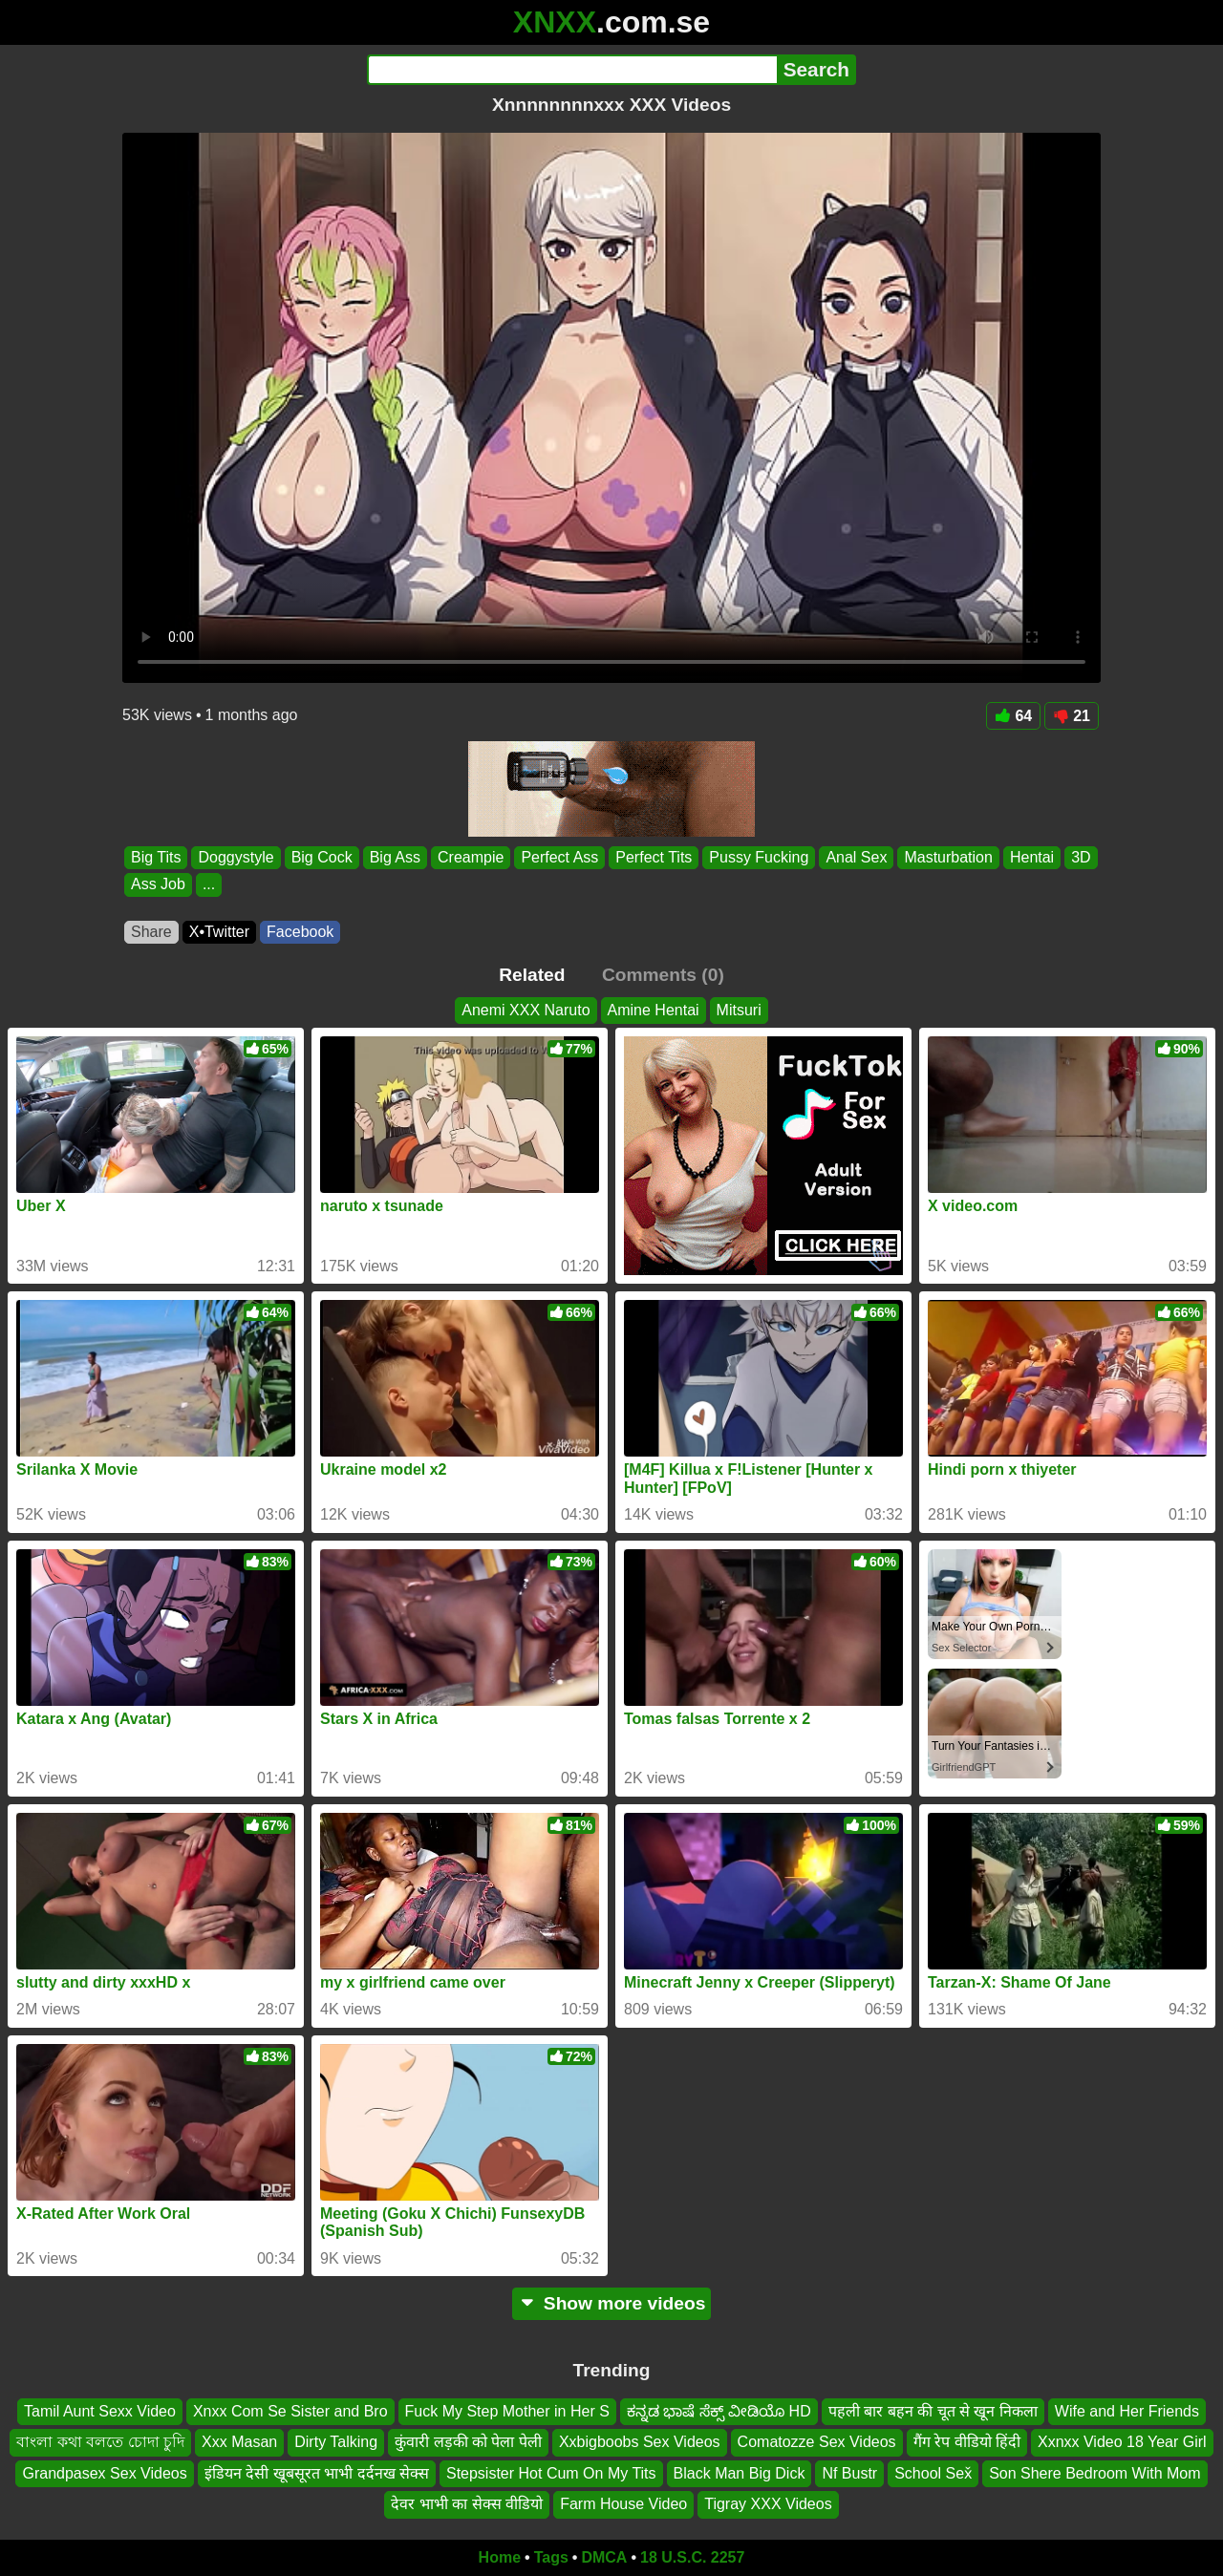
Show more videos (612, 2303)
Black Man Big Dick (739, 2473)
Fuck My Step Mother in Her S (507, 2411)
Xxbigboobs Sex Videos (639, 2442)
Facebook (300, 932)
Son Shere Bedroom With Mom (1094, 2473)
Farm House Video (623, 2504)
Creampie (471, 857)
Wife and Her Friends (1127, 2411)
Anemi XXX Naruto (525, 1010)
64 (1013, 716)
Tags (551, 2557)
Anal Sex (856, 857)
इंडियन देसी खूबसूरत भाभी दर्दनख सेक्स (316, 2473)
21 (1071, 716)
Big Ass (395, 857)
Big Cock (322, 857)
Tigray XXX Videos (767, 2504)
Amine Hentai (653, 1010)
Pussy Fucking (758, 857)
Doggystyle (235, 857)
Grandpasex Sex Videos (104, 2473)
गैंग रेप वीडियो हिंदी (966, 2442)
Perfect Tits (653, 857)
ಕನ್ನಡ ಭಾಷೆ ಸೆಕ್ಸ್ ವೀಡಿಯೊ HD (719, 2411)
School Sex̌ (933, 2473)
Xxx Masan (239, 2442)
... (209, 885)
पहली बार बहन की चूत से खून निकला (933, 2411)
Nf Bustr (849, 2473)
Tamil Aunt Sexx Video (100, 2411)
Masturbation (948, 857)
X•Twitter (219, 932)
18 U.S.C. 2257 (692, 2557)
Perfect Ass (559, 857)
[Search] (572, 69)
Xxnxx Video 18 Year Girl (1122, 2442)
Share (151, 932)
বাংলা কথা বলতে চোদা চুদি (100, 2442)
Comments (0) (663, 975)
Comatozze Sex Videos (817, 2442)
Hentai (1032, 857)
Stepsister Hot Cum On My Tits (551, 2473)
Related (532, 975)
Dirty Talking (335, 2442)
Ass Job (158, 885)
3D (1080, 857)
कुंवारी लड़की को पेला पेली (468, 2442)
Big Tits (156, 857)
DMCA (604, 2557)
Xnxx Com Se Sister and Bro (290, 2411)
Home (500, 2557)
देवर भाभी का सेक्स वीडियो (467, 2504)
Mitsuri (739, 1010)
